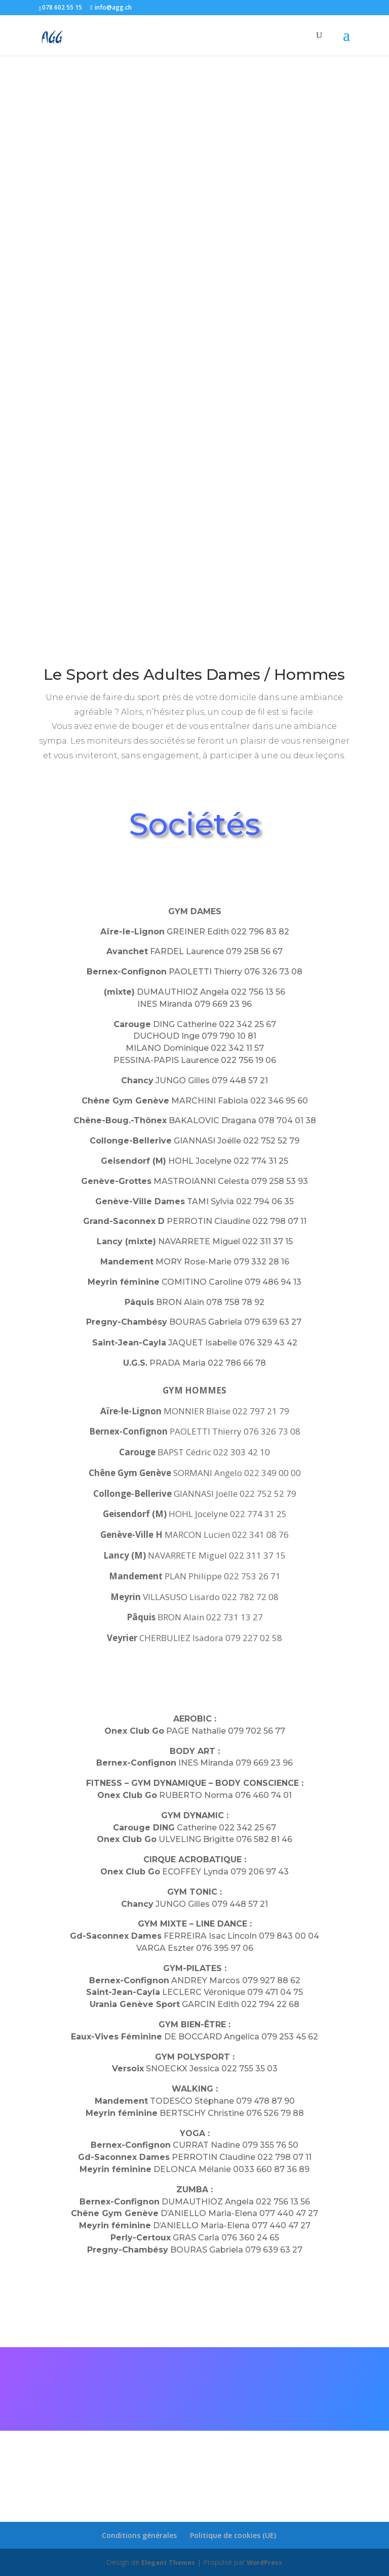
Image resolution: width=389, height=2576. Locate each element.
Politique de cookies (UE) (233, 2535)
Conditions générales (139, 2535)
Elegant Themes (166, 2562)
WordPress (268, 2562)
